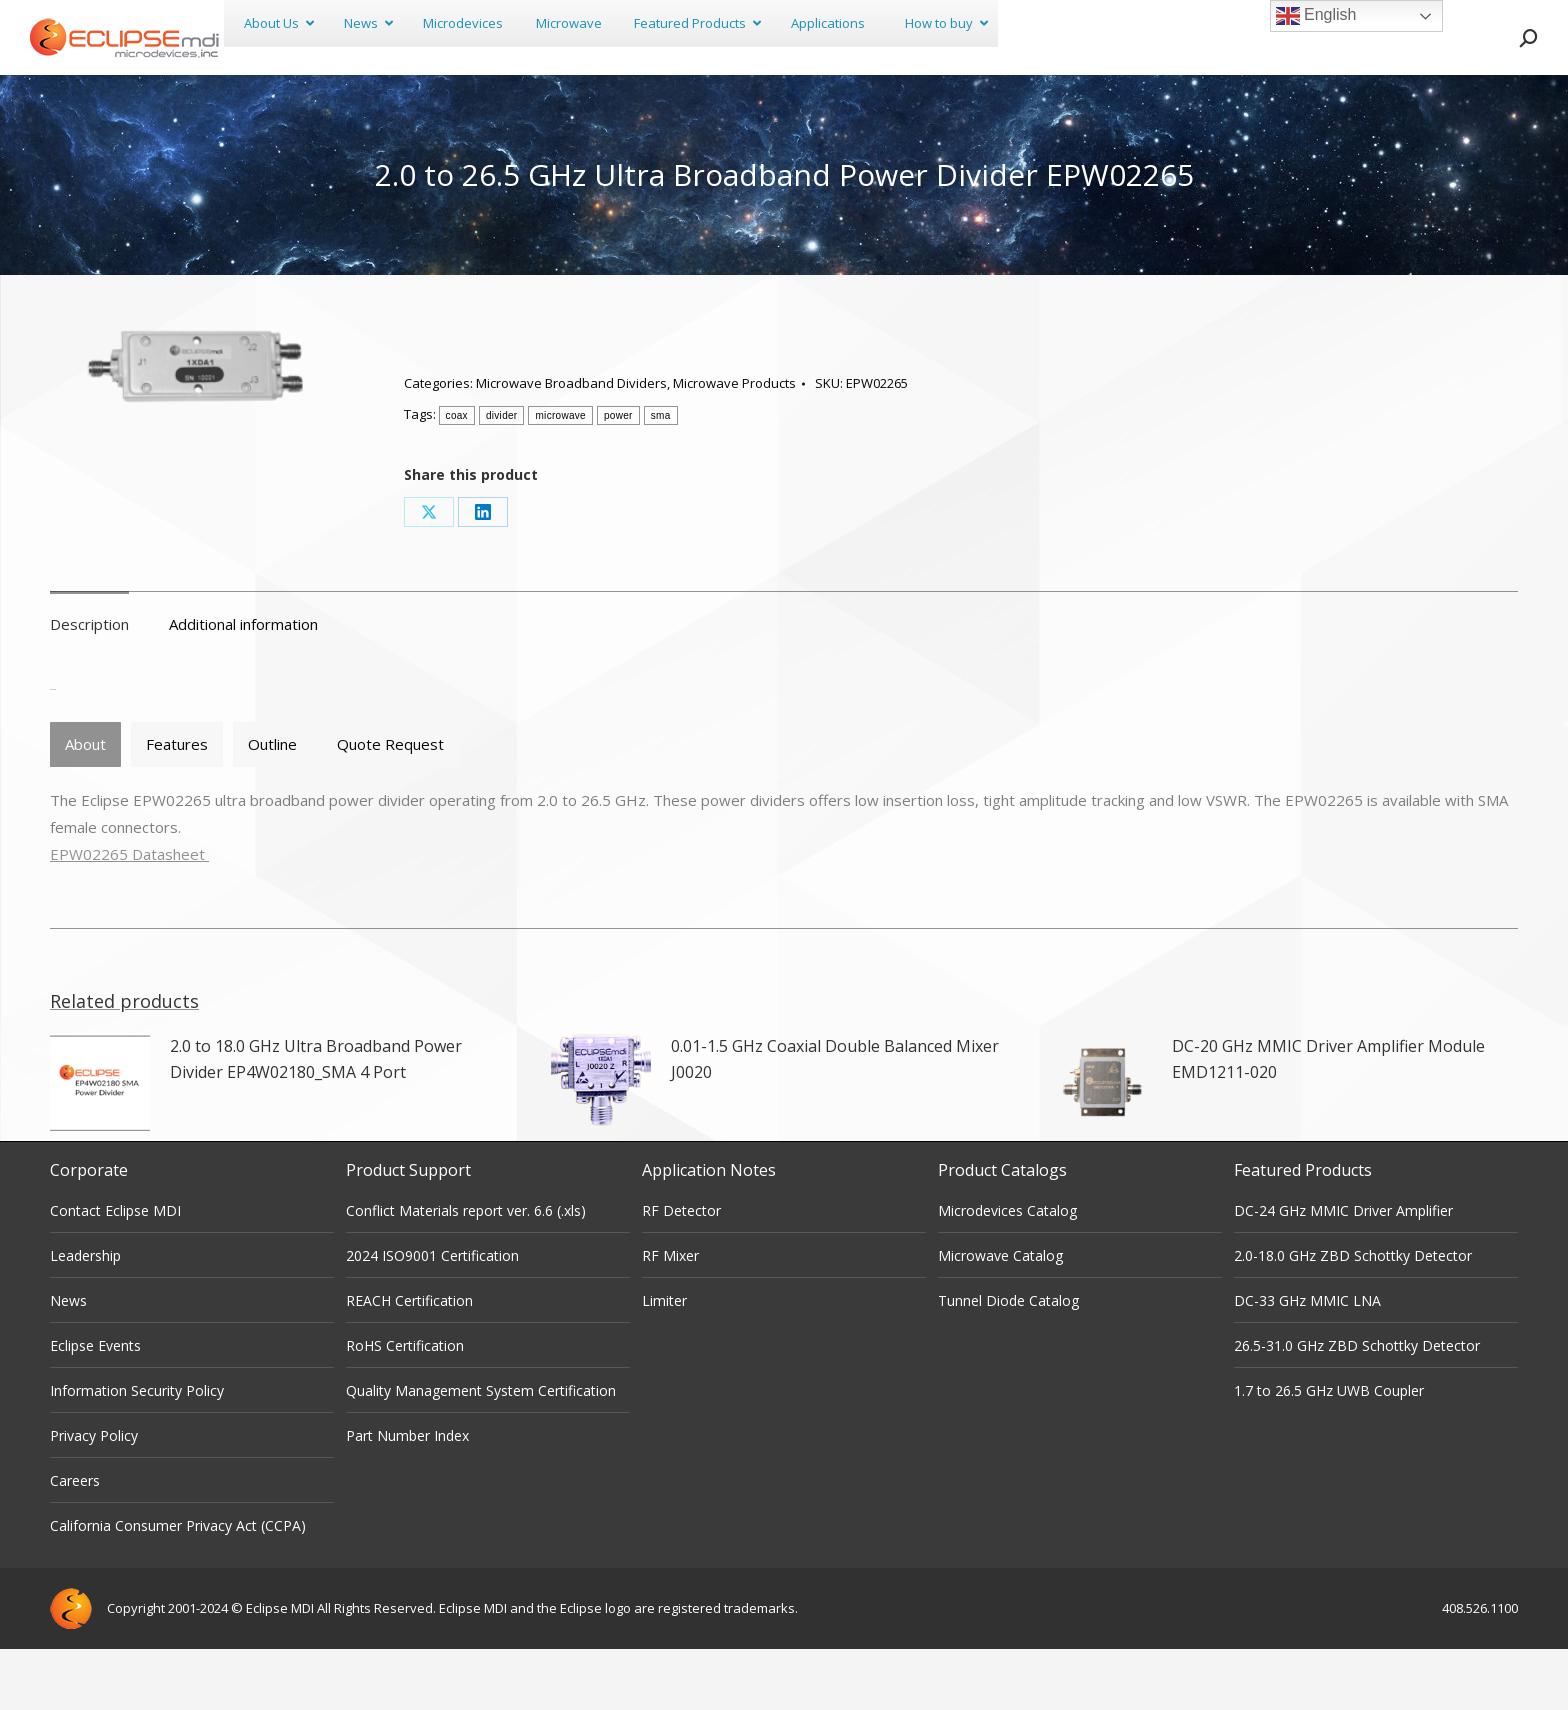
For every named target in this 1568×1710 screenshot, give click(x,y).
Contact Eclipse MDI (115, 1271)
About (85, 805)
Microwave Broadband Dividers (571, 444)
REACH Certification (409, 1361)
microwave (560, 476)
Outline (272, 805)
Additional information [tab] (243, 685)
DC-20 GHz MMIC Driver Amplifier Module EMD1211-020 (1328, 1120)
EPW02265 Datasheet (129, 915)
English (1316, 16)
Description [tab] (89, 685)
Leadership (85, 1316)
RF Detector (681, 1271)
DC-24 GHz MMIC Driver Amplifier (1343, 1271)
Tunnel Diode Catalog (1008, 1361)
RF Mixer (670, 1316)
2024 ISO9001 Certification (432, 1316)
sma (661, 476)
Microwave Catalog (1000, 1316)
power (618, 476)
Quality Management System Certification (481, 1451)
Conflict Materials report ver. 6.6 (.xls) (466, 1271)
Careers (75, 1541)
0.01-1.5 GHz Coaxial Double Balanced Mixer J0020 (835, 1120)
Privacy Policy (94, 1496)
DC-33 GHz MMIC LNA (1307, 1361)
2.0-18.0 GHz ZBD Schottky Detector (1353, 1316)
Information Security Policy (137, 1451)
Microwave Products (734, 444)
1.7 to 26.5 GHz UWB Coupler (1329, 1451)
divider (502, 476)
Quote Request (390, 805)
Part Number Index (407, 1496)
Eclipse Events (95, 1406)
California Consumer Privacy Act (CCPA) (178, 1586)
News (68, 1361)
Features (177, 805)
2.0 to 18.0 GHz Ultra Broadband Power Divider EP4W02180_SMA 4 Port (316, 1120)
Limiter (664, 1361)
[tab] (85, 805)
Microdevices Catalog (1007, 1271)
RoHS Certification (405, 1406)
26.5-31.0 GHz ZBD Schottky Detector (1357, 1406)
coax (457, 476)
